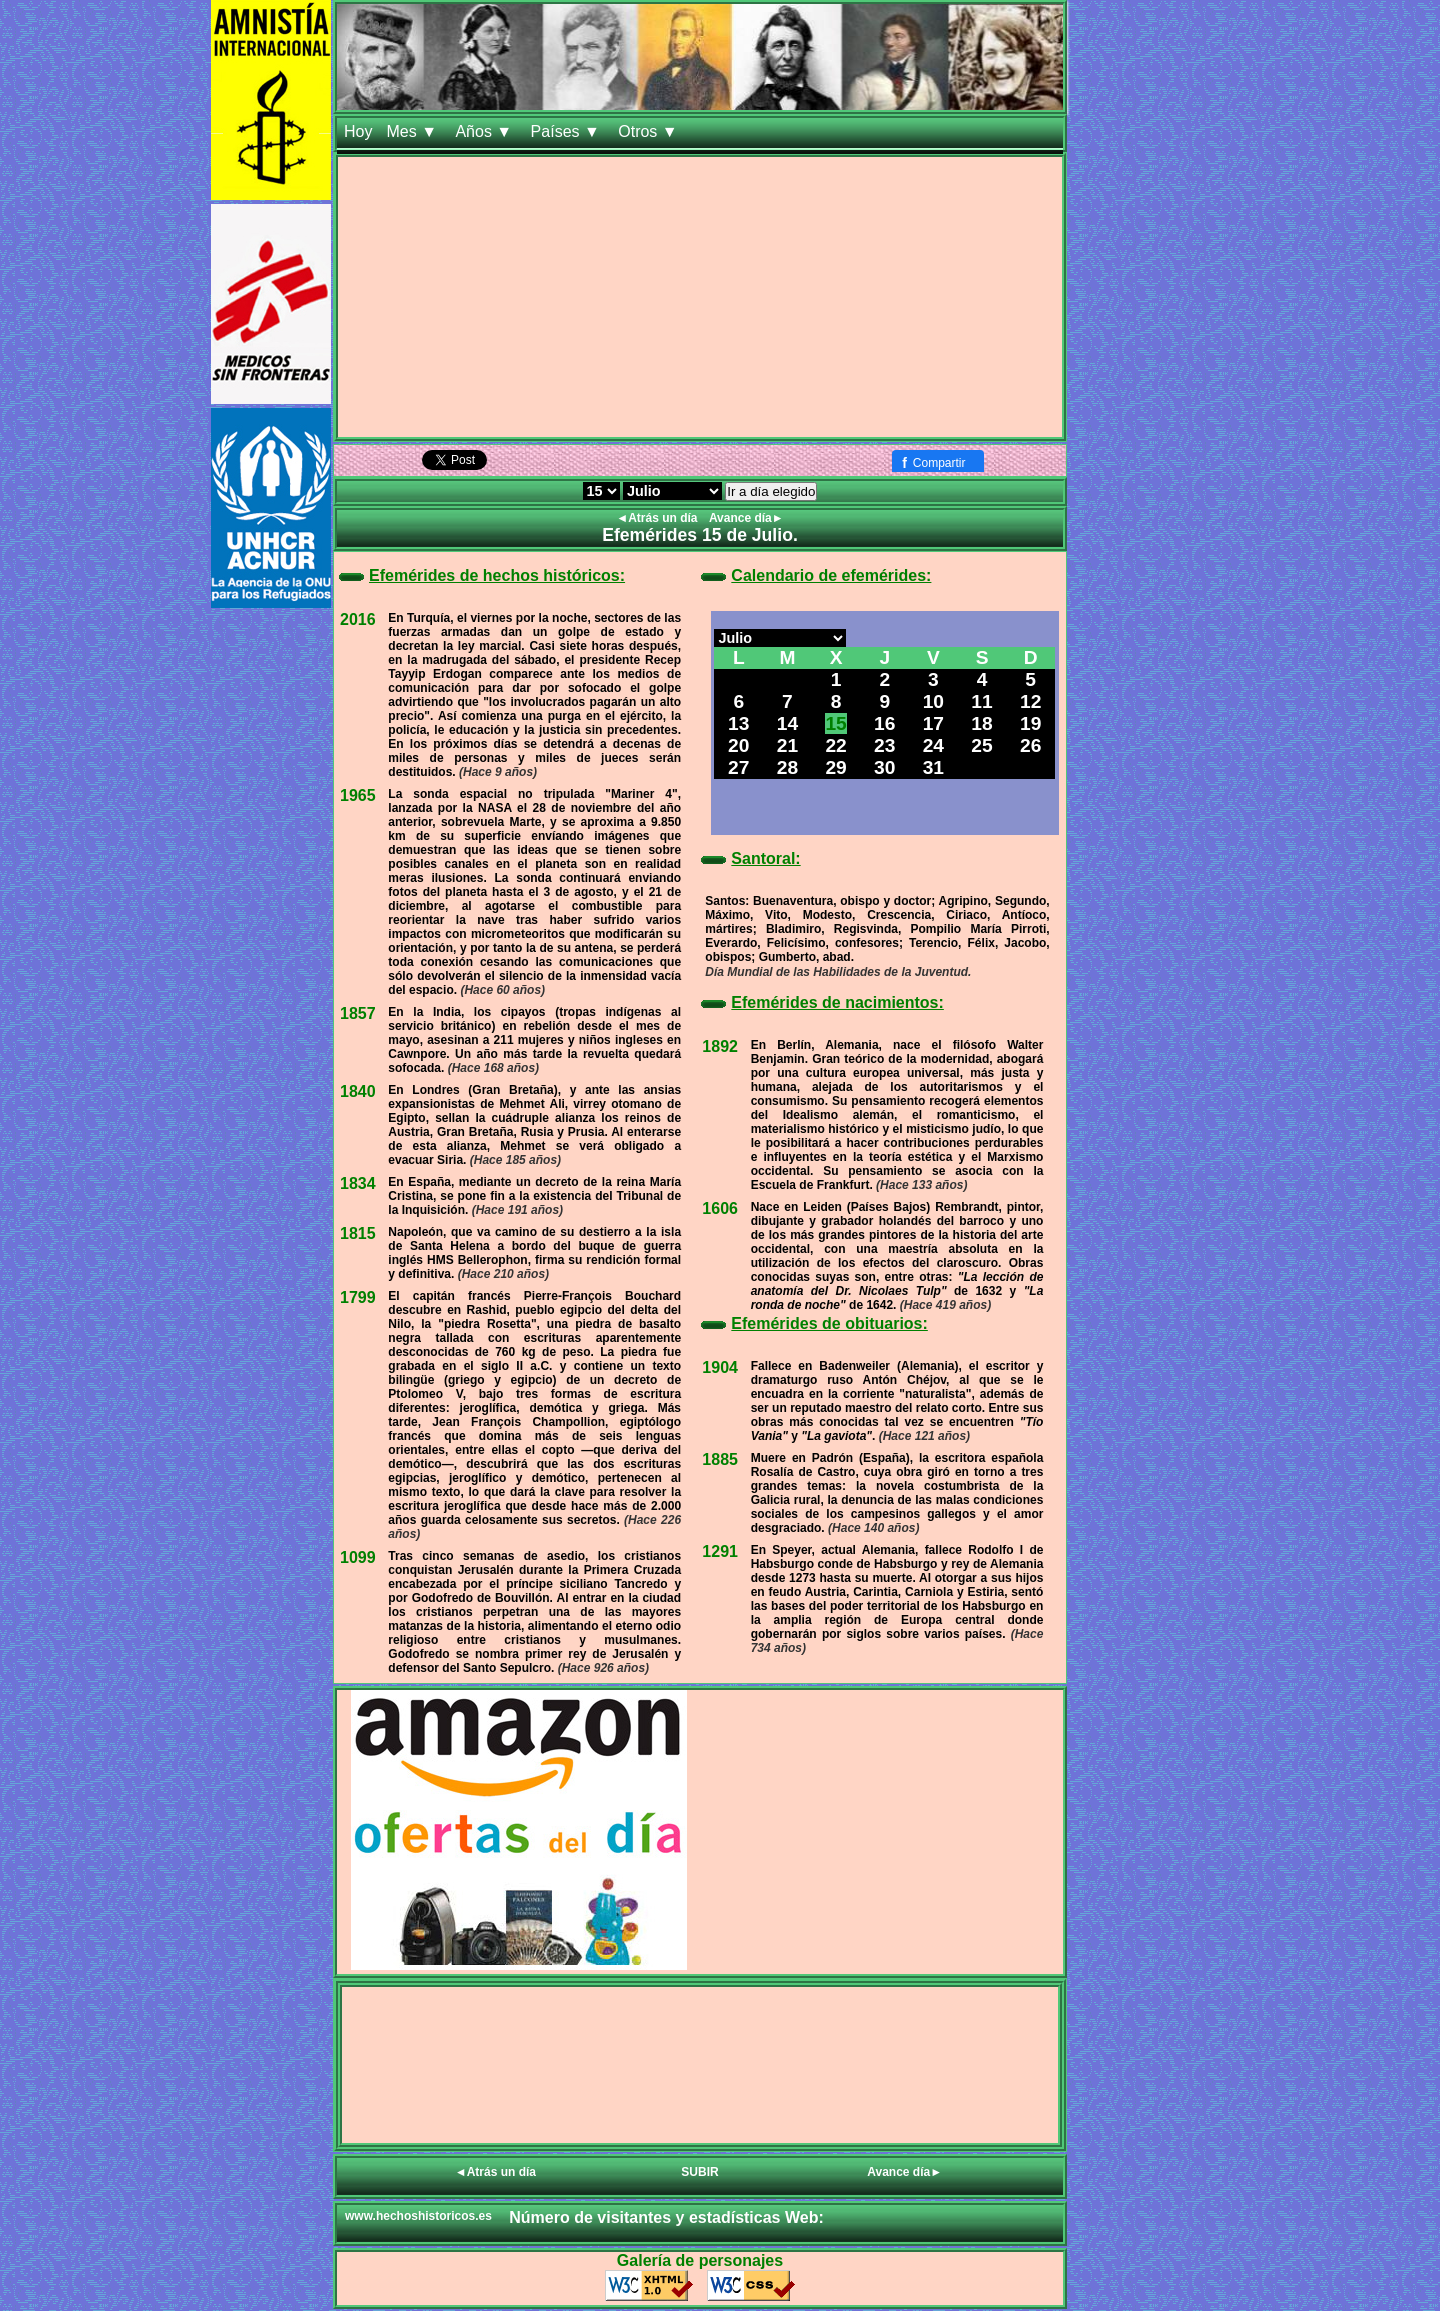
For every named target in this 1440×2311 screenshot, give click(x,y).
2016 (358, 619)
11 (981, 701)
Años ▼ (485, 131)
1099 (358, 1557)
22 (835, 745)
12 (1030, 701)
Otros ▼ (650, 131)
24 (933, 745)
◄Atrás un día (658, 518)
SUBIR (699, 2172)
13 (738, 723)
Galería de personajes (700, 2260)
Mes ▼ (413, 131)
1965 (358, 795)
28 (787, 767)
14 (787, 723)
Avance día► (746, 518)
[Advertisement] (700, 297)
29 (835, 767)
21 (787, 745)
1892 (720, 1046)
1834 (358, 1183)
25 (981, 745)
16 (884, 723)
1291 (720, 1551)
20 (738, 745)
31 (933, 767)
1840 (358, 1091)
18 (981, 723)
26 (1030, 745)
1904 (720, 1367)
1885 (720, 1459)
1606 (720, 1208)
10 (933, 701)
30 (884, 767)
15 (835, 723)
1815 (358, 1233)
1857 (358, 1013)
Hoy (358, 131)
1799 (358, 1297)
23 (884, 745)
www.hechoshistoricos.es (418, 2216)
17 (933, 723)
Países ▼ (568, 131)
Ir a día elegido (771, 491)
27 (738, 767)
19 (1030, 723)
